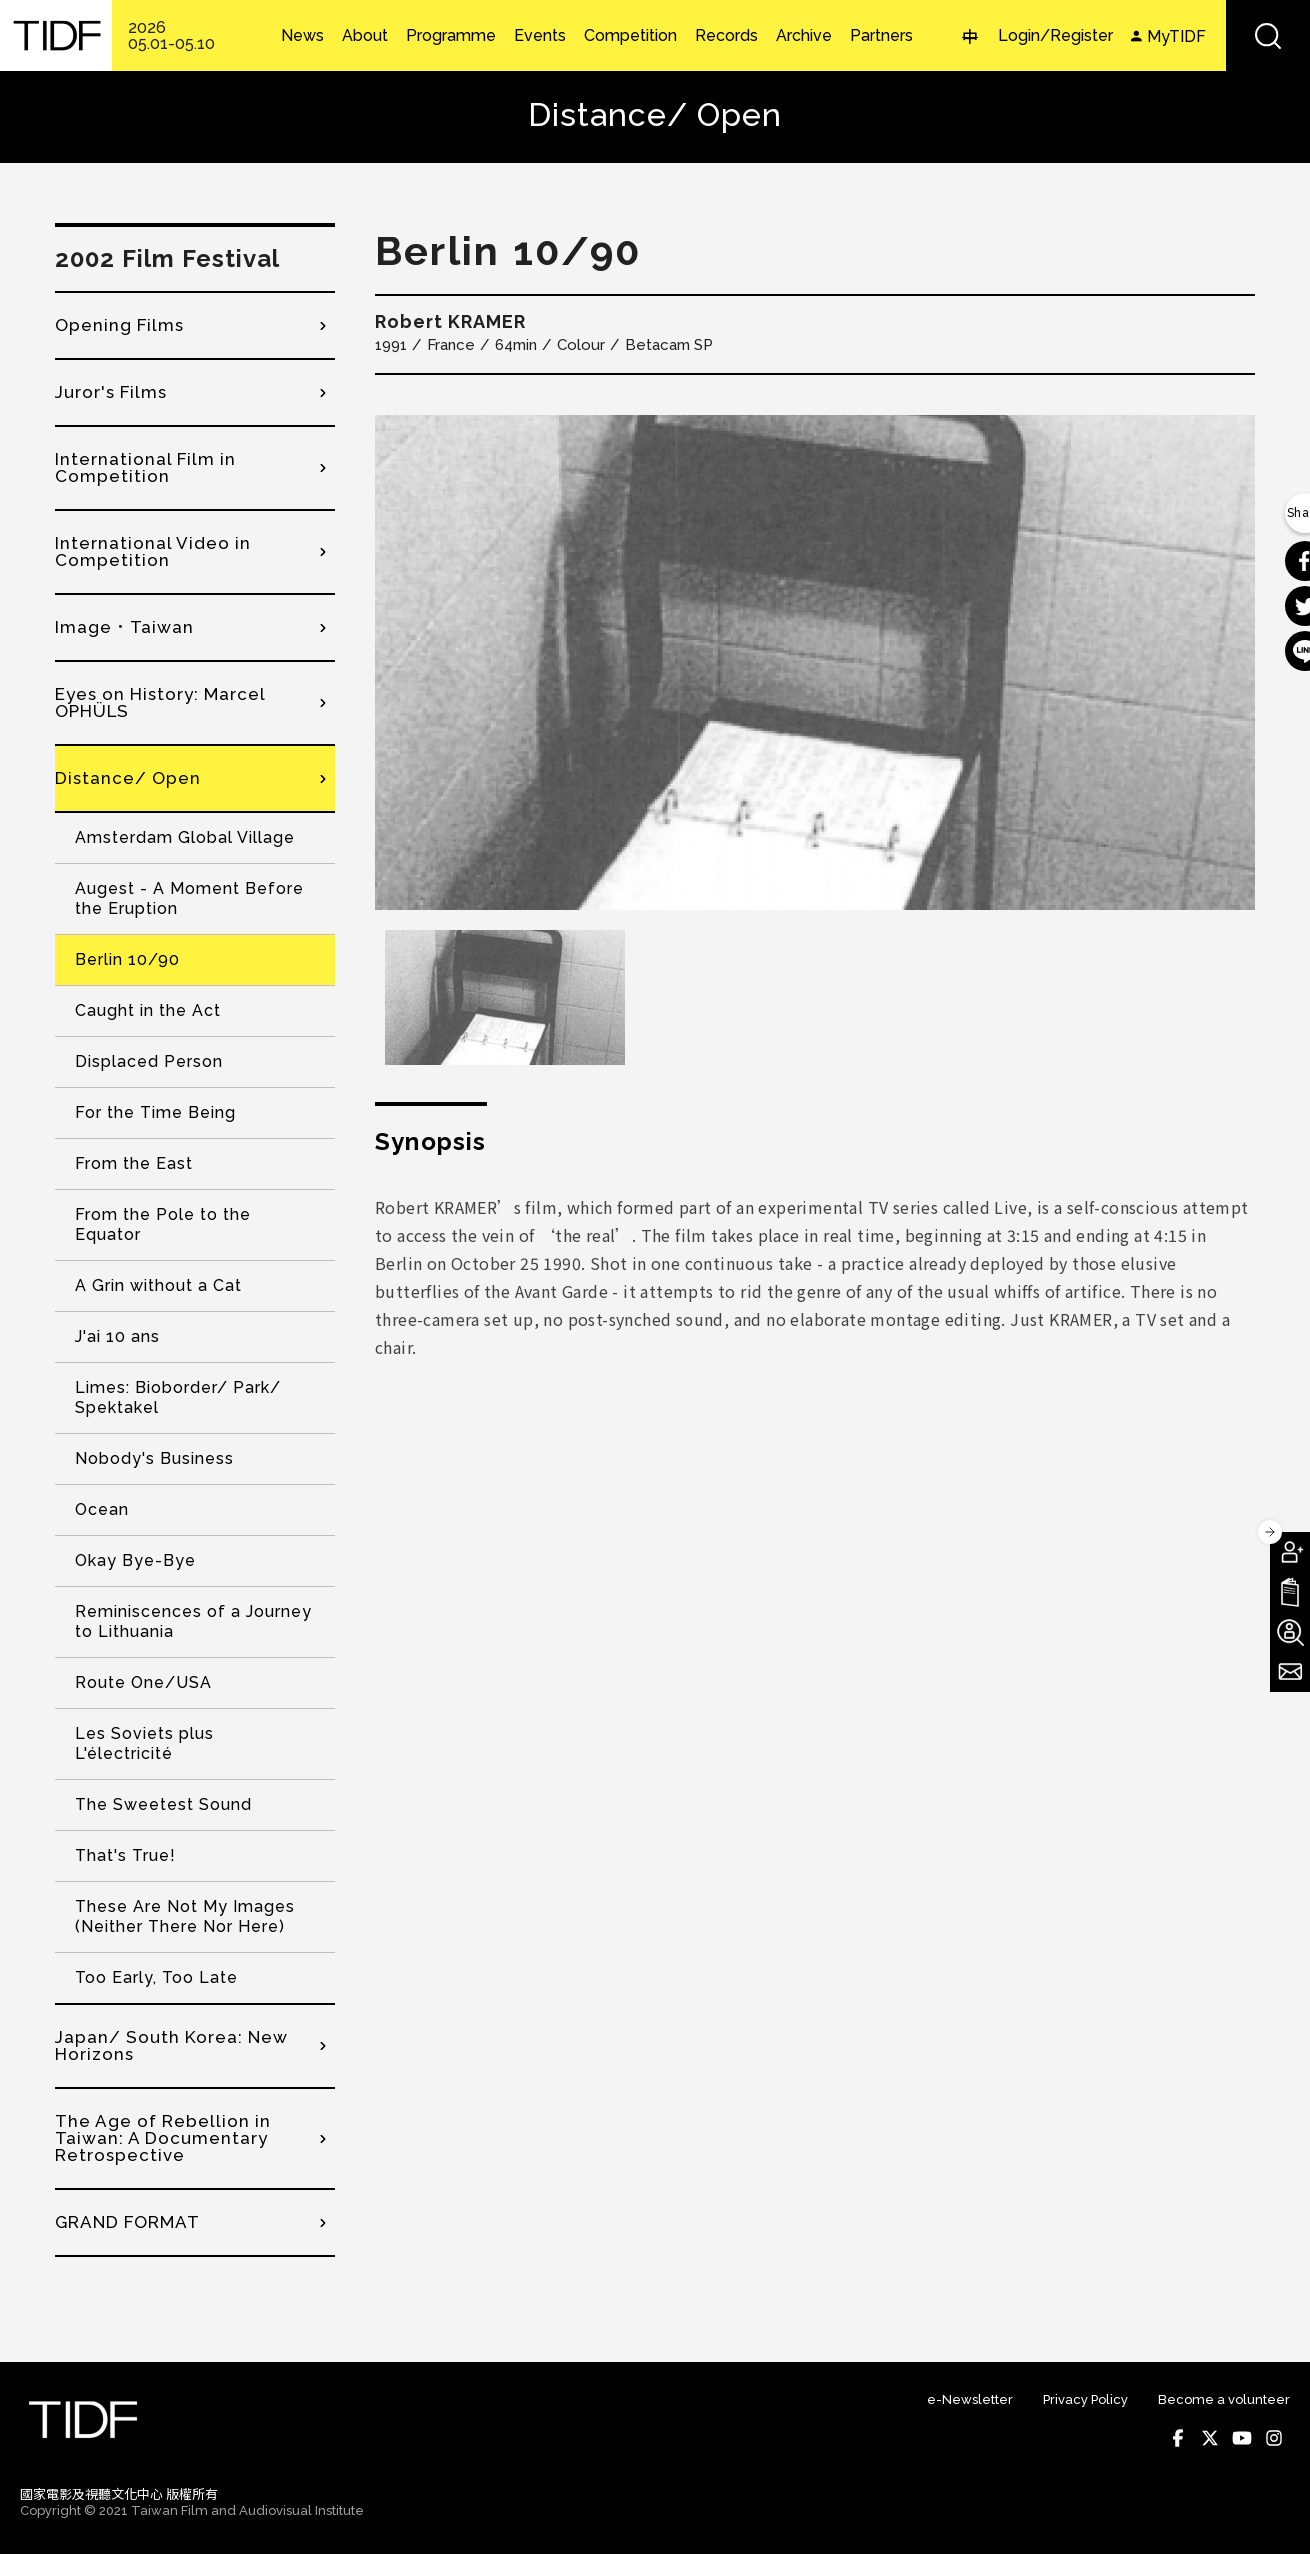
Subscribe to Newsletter (1290, 1672)
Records (726, 36)
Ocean (102, 1509)
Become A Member (1290, 1552)
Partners (881, 36)
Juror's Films (111, 392)
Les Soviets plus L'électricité (144, 1743)
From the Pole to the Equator (163, 1224)
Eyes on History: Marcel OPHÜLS (160, 702)
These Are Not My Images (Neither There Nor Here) (185, 1916)
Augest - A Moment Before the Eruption (189, 898)
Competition (630, 36)
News (302, 36)
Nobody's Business (154, 1458)
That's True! (125, 1855)
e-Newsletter (970, 2399)
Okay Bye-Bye (135, 1560)
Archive (804, 36)
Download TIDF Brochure (1290, 1592)
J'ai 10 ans (117, 1336)
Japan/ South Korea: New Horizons (171, 2045)
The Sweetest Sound (163, 1804)
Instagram (1274, 2438)
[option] (815, 662)
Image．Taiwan (124, 627)
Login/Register (1055, 35)
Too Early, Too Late (156, 1977)
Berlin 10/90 (127, 959)
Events (540, 36)
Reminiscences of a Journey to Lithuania (193, 1621)
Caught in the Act (148, 1010)
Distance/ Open (128, 778)
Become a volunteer (1224, 2399)
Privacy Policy (1085, 2399)
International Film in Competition (145, 467)
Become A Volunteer (1290, 1632)
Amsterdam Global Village (185, 837)
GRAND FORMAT (127, 2222)
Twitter (1210, 2438)
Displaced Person (149, 1061)
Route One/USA (143, 1682)
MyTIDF (1176, 36)
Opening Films (119, 325)
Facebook (1178, 2438)
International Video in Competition (153, 551)
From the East (134, 1163)
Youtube (1242, 2438)
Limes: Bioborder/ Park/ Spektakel (178, 1397)
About (365, 36)
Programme (451, 36)
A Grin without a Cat (158, 1285)
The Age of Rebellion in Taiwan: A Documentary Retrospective (163, 2138)
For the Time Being (155, 1112)
